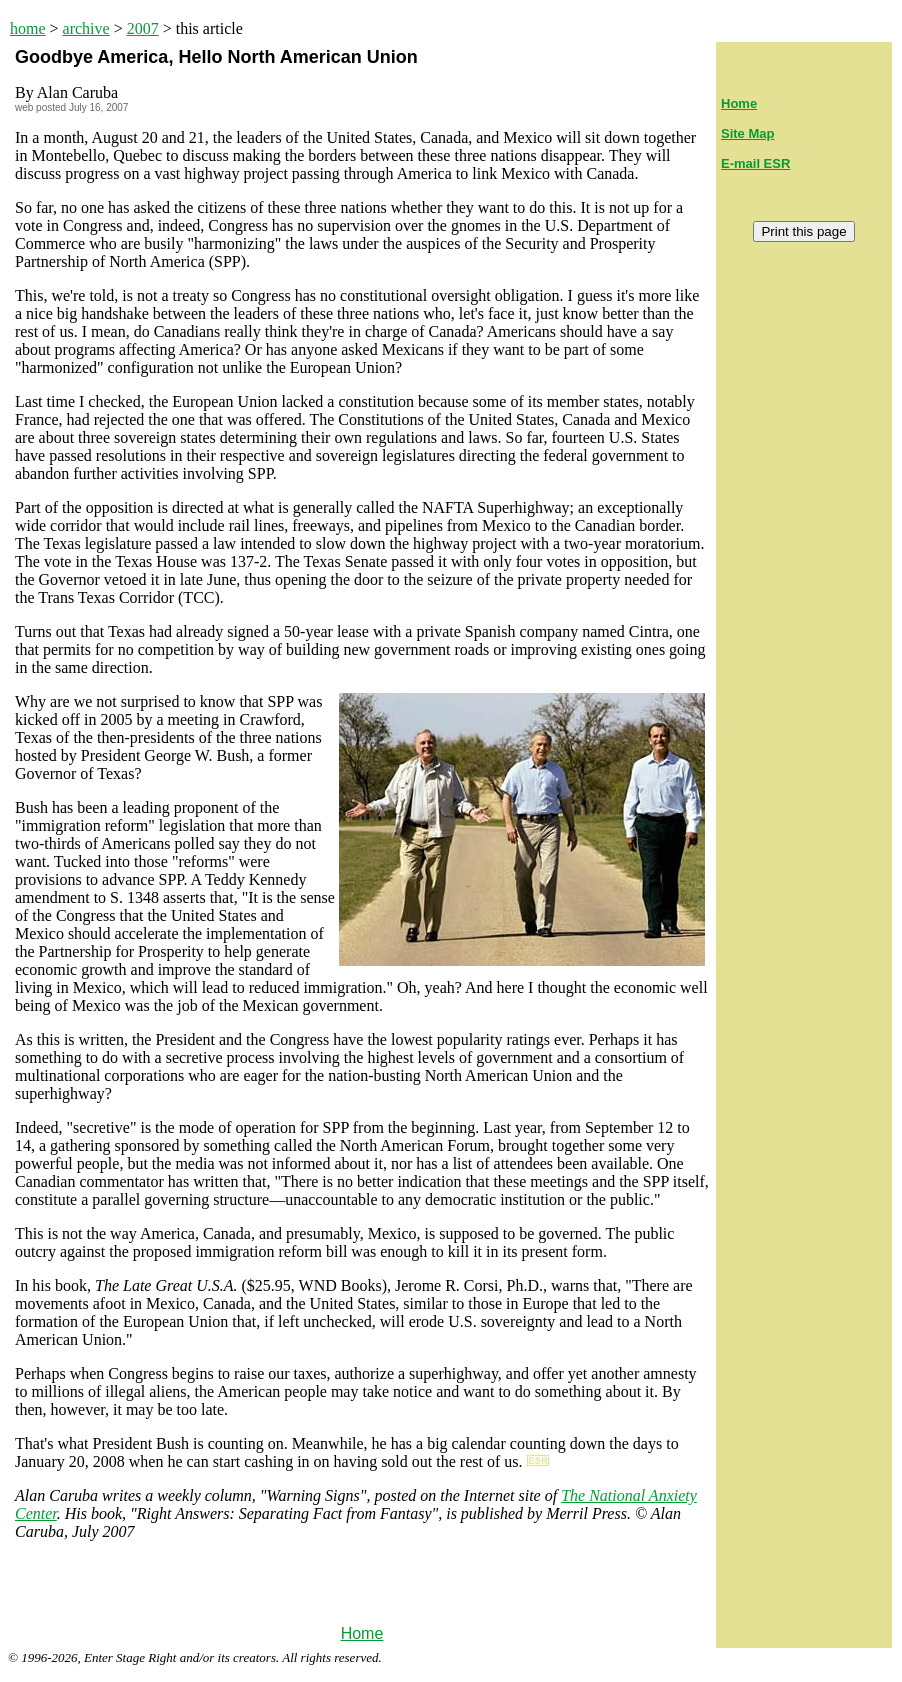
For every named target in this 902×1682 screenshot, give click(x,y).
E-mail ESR (755, 163)
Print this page (803, 231)
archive (86, 28)
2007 (143, 28)
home (28, 28)
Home (362, 1633)
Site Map (747, 133)
